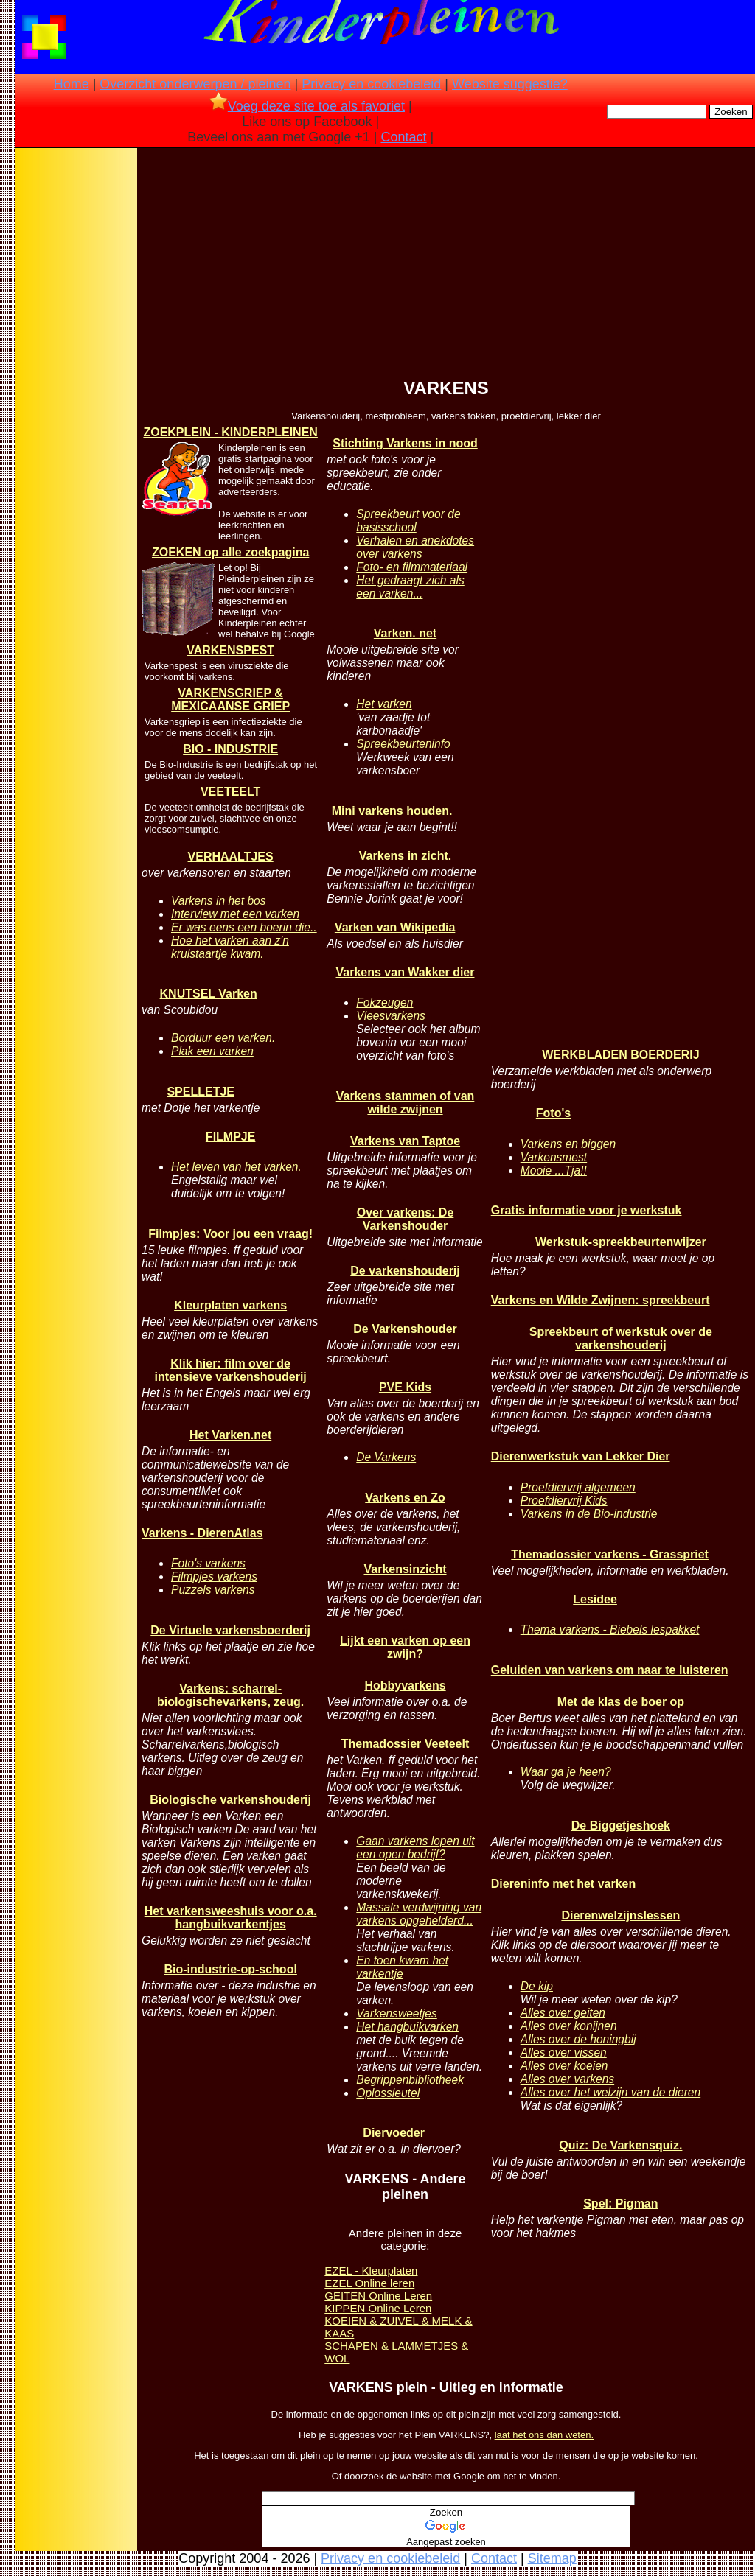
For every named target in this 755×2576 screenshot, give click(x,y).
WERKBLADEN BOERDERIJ (620, 1055)
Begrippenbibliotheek (410, 2079)
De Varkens (386, 1457)
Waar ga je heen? (566, 1771)
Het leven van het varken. (236, 1167)
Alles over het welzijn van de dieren (610, 2092)
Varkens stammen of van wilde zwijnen (405, 1103)
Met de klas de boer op (620, 1701)
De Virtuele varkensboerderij (230, 1630)
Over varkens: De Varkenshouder (405, 1219)
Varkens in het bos (218, 901)
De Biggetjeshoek (620, 1825)
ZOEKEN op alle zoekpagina (230, 552)
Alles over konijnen (569, 2026)
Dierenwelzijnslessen (620, 1915)
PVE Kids (405, 1387)
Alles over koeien (564, 2065)
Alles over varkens (567, 2079)
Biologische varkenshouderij (230, 1799)
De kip (537, 1986)
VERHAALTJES (231, 856)
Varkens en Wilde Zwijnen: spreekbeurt (600, 1300)
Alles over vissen (564, 2052)
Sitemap (552, 2558)
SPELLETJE (200, 1091)
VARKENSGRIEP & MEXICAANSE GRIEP (230, 700)
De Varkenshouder (405, 1329)
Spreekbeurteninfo (403, 744)
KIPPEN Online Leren (377, 2308)
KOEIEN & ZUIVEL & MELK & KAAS (398, 2326)
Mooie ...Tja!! (554, 1170)
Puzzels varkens (213, 1589)
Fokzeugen (384, 1002)
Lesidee (595, 1599)
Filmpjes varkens (214, 1576)
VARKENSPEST (230, 650)
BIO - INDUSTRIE (230, 749)
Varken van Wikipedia (395, 927)
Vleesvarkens (390, 1015)
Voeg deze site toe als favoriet (307, 106)
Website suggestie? (510, 84)
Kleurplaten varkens (230, 1305)
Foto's (553, 1113)
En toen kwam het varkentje (402, 1967)
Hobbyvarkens (404, 1685)
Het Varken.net (230, 1435)
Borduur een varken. (223, 1038)
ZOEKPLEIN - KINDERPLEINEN (230, 432)
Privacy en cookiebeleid (371, 84)
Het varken (383, 704)
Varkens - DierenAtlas (202, 1533)
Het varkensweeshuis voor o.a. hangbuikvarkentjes (231, 1918)
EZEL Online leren (369, 2283)
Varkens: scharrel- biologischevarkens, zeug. (230, 1695)
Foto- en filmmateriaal (411, 567)
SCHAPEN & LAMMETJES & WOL (396, 2352)
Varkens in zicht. (405, 856)
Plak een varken (212, 1051)
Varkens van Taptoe (405, 1141)
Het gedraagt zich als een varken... (410, 587)
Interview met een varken (235, 914)
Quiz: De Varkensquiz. (620, 2145)
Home (71, 84)
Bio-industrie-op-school (230, 1969)
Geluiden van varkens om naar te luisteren (609, 1670)
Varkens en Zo (405, 1497)
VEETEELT (231, 791)
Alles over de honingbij (578, 2039)
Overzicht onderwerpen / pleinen (195, 84)
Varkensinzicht (404, 1569)
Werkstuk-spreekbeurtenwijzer (620, 1242)
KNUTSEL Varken (208, 993)
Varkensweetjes (396, 2013)
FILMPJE (231, 1136)
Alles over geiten (563, 2012)
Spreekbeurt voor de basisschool (408, 520)
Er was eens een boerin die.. (244, 927)
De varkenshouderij (405, 1270)
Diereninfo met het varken (563, 1883)
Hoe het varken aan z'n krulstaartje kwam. (230, 947)
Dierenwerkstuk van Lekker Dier (580, 1456)
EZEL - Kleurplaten (370, 2270)
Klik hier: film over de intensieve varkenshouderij (230, 1370)
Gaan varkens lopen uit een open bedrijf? (415, 1848)
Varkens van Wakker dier (405, 972)
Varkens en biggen (568, 1144)
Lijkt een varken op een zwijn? (405, 1647)
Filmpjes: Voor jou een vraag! (230, 1234)
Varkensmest (554, 1157)
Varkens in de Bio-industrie (589, 1514)
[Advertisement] (76, 383)
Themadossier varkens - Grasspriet (610, 1554)
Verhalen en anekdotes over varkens (415, 547)
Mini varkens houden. (392, 811)
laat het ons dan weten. (544, 2434)
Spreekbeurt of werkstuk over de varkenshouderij (620, 1338)
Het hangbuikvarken (407, 2026)
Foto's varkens (208, 1563)
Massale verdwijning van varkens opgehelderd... (418, 1914)
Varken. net (405, 633)
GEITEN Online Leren (378, 2295)
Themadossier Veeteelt (405, 1743)
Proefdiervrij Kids (564, 1500)
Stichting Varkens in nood (405, 443)
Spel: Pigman (620, 2203)
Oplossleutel (388, 2093)
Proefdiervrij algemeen (578, 1487)
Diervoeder (394, 2133)
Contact (404, 137)
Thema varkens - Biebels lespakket (610, 1629)
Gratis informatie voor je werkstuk (586, 1210)
